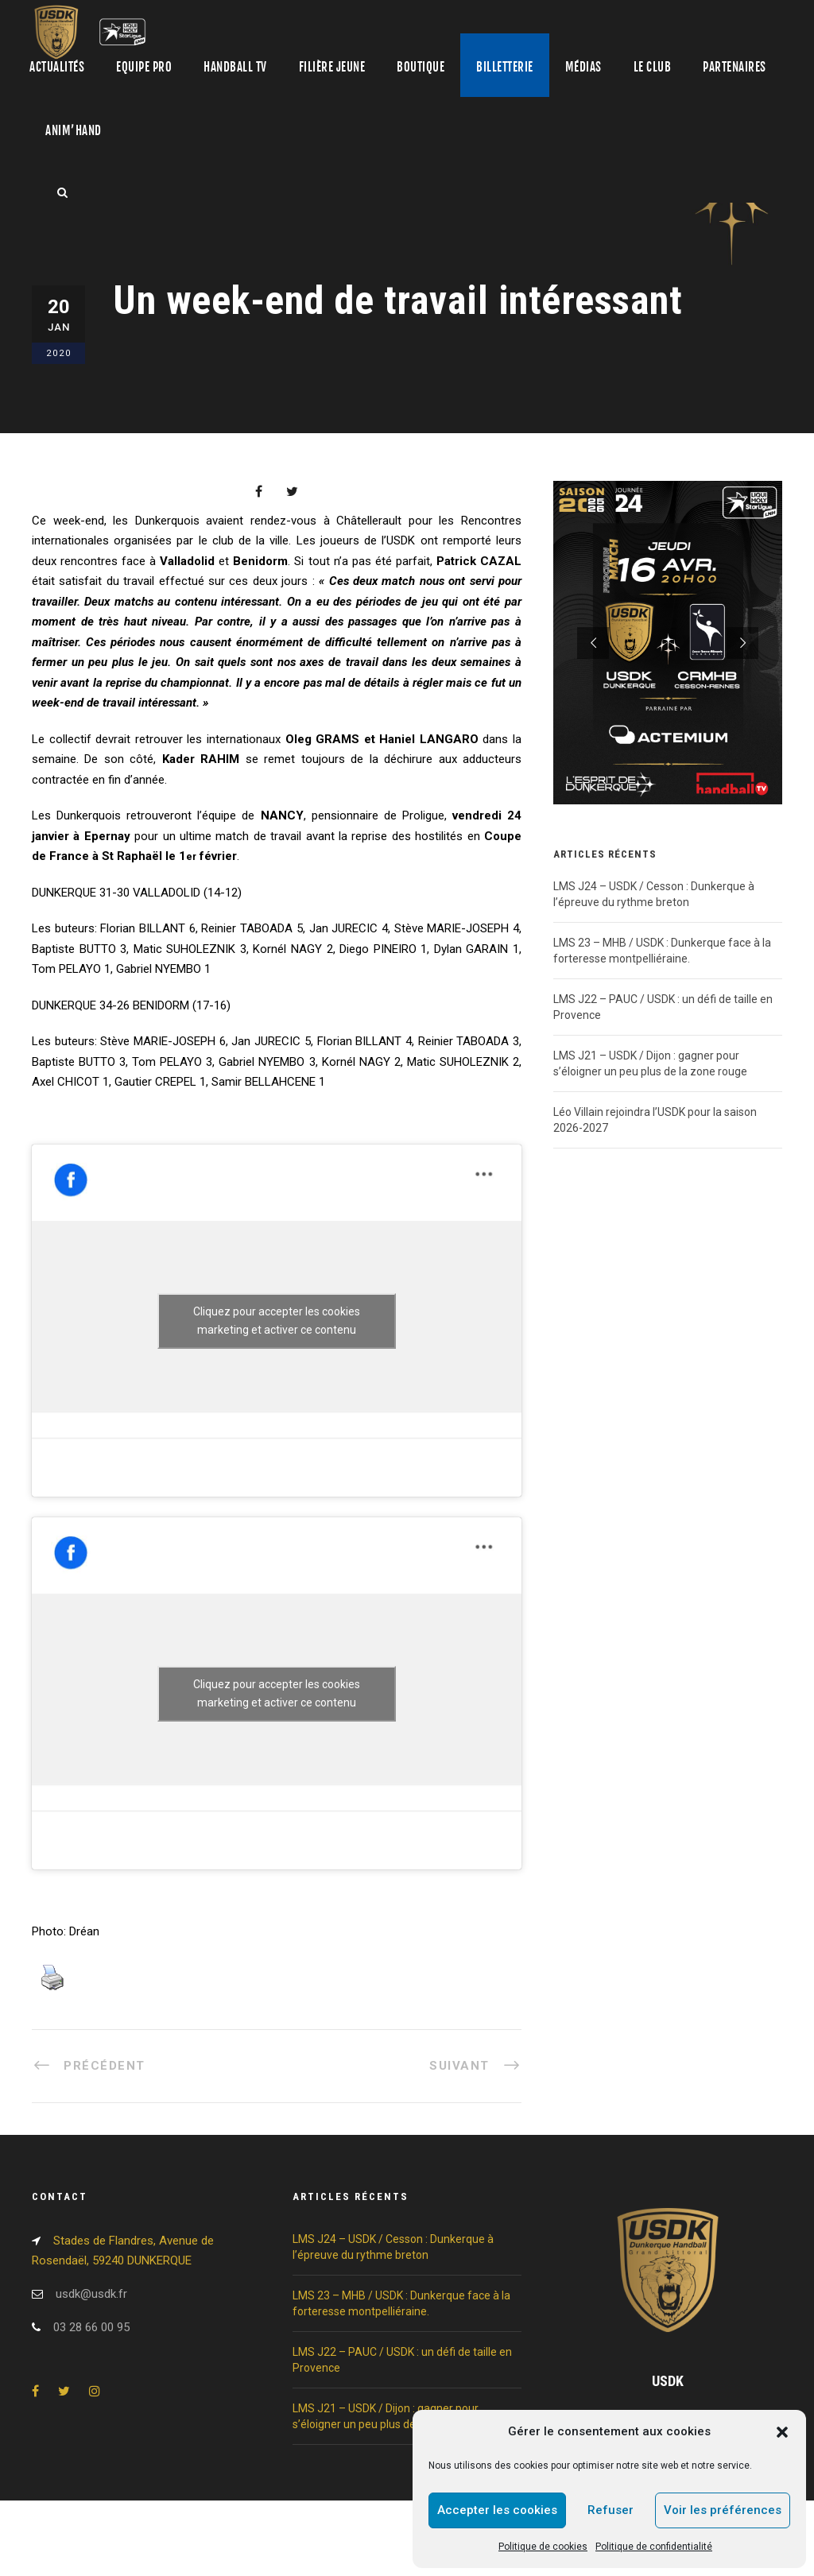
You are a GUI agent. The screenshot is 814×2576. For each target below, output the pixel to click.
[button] (782, 2432)
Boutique (420, 67)
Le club (653, 67)
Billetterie (504, 67)
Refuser (610, 2510)
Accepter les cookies (497, 2510)
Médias (583, 67)
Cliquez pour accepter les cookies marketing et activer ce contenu (276, 1320)
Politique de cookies (542, 2546)
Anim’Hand (73, 130)
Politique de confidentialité (653, 2546)
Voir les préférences (722, 2510)
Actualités (56, 67)
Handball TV (235, 67)
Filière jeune (332, 67)
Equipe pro (144, 67)
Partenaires (734, 67)
